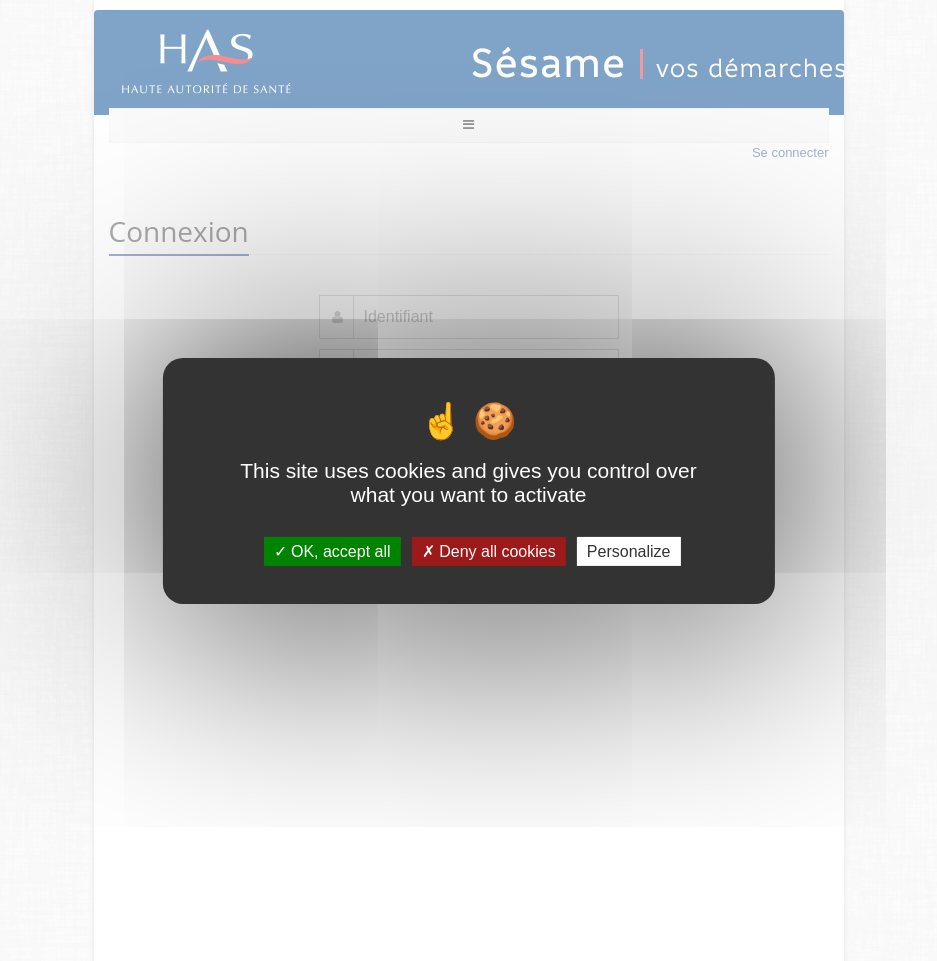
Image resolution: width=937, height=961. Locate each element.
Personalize (629, 550)
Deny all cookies (489, 550)
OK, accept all (332, 550)
